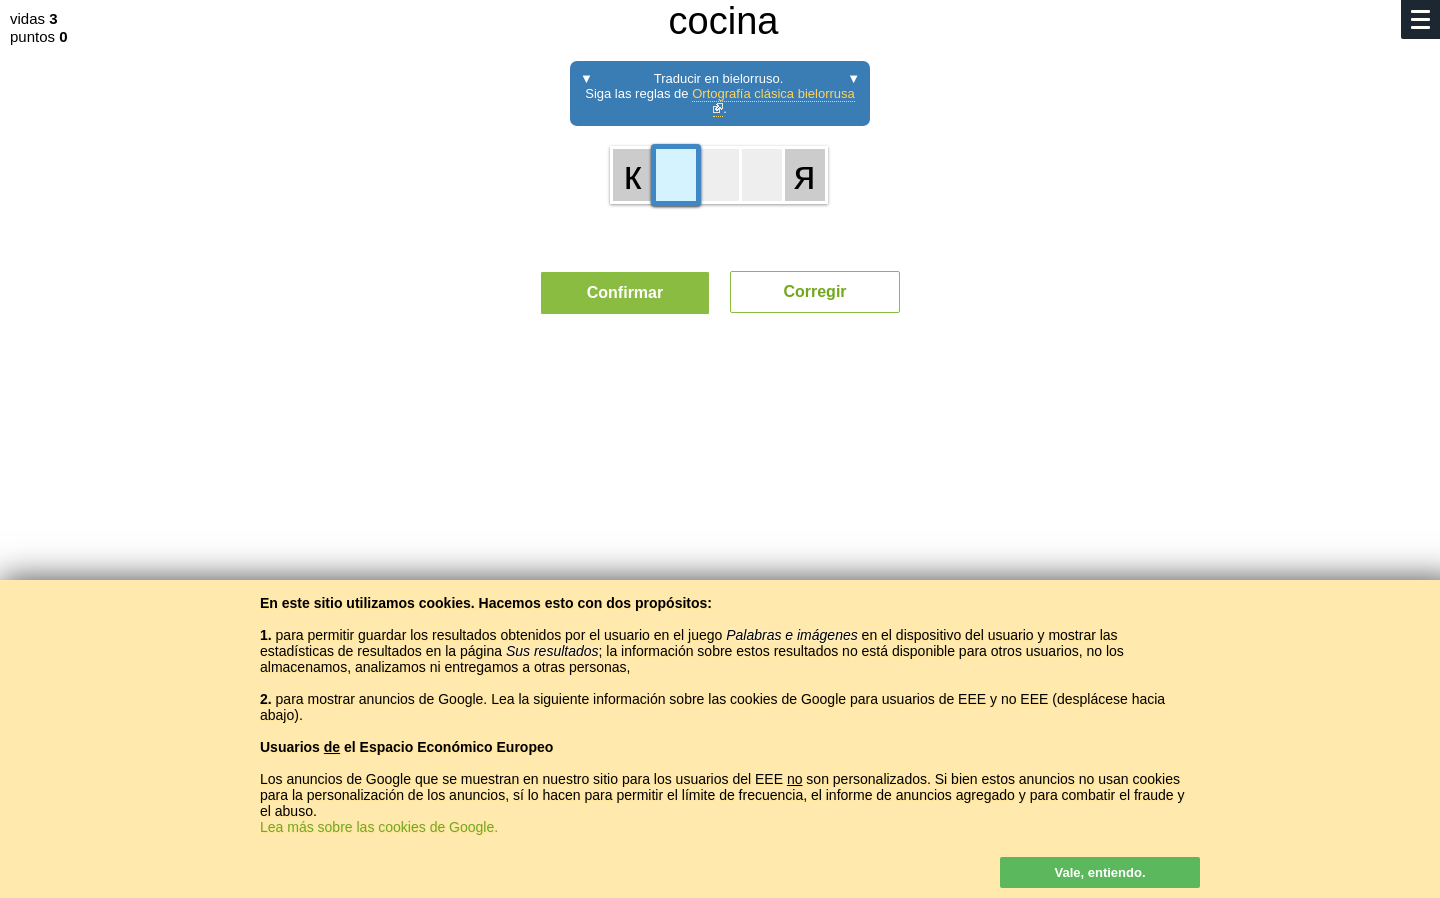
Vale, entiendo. (1099, 872)
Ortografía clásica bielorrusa (773, 99)
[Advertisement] (720, 515)
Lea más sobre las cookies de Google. (379, 827)
